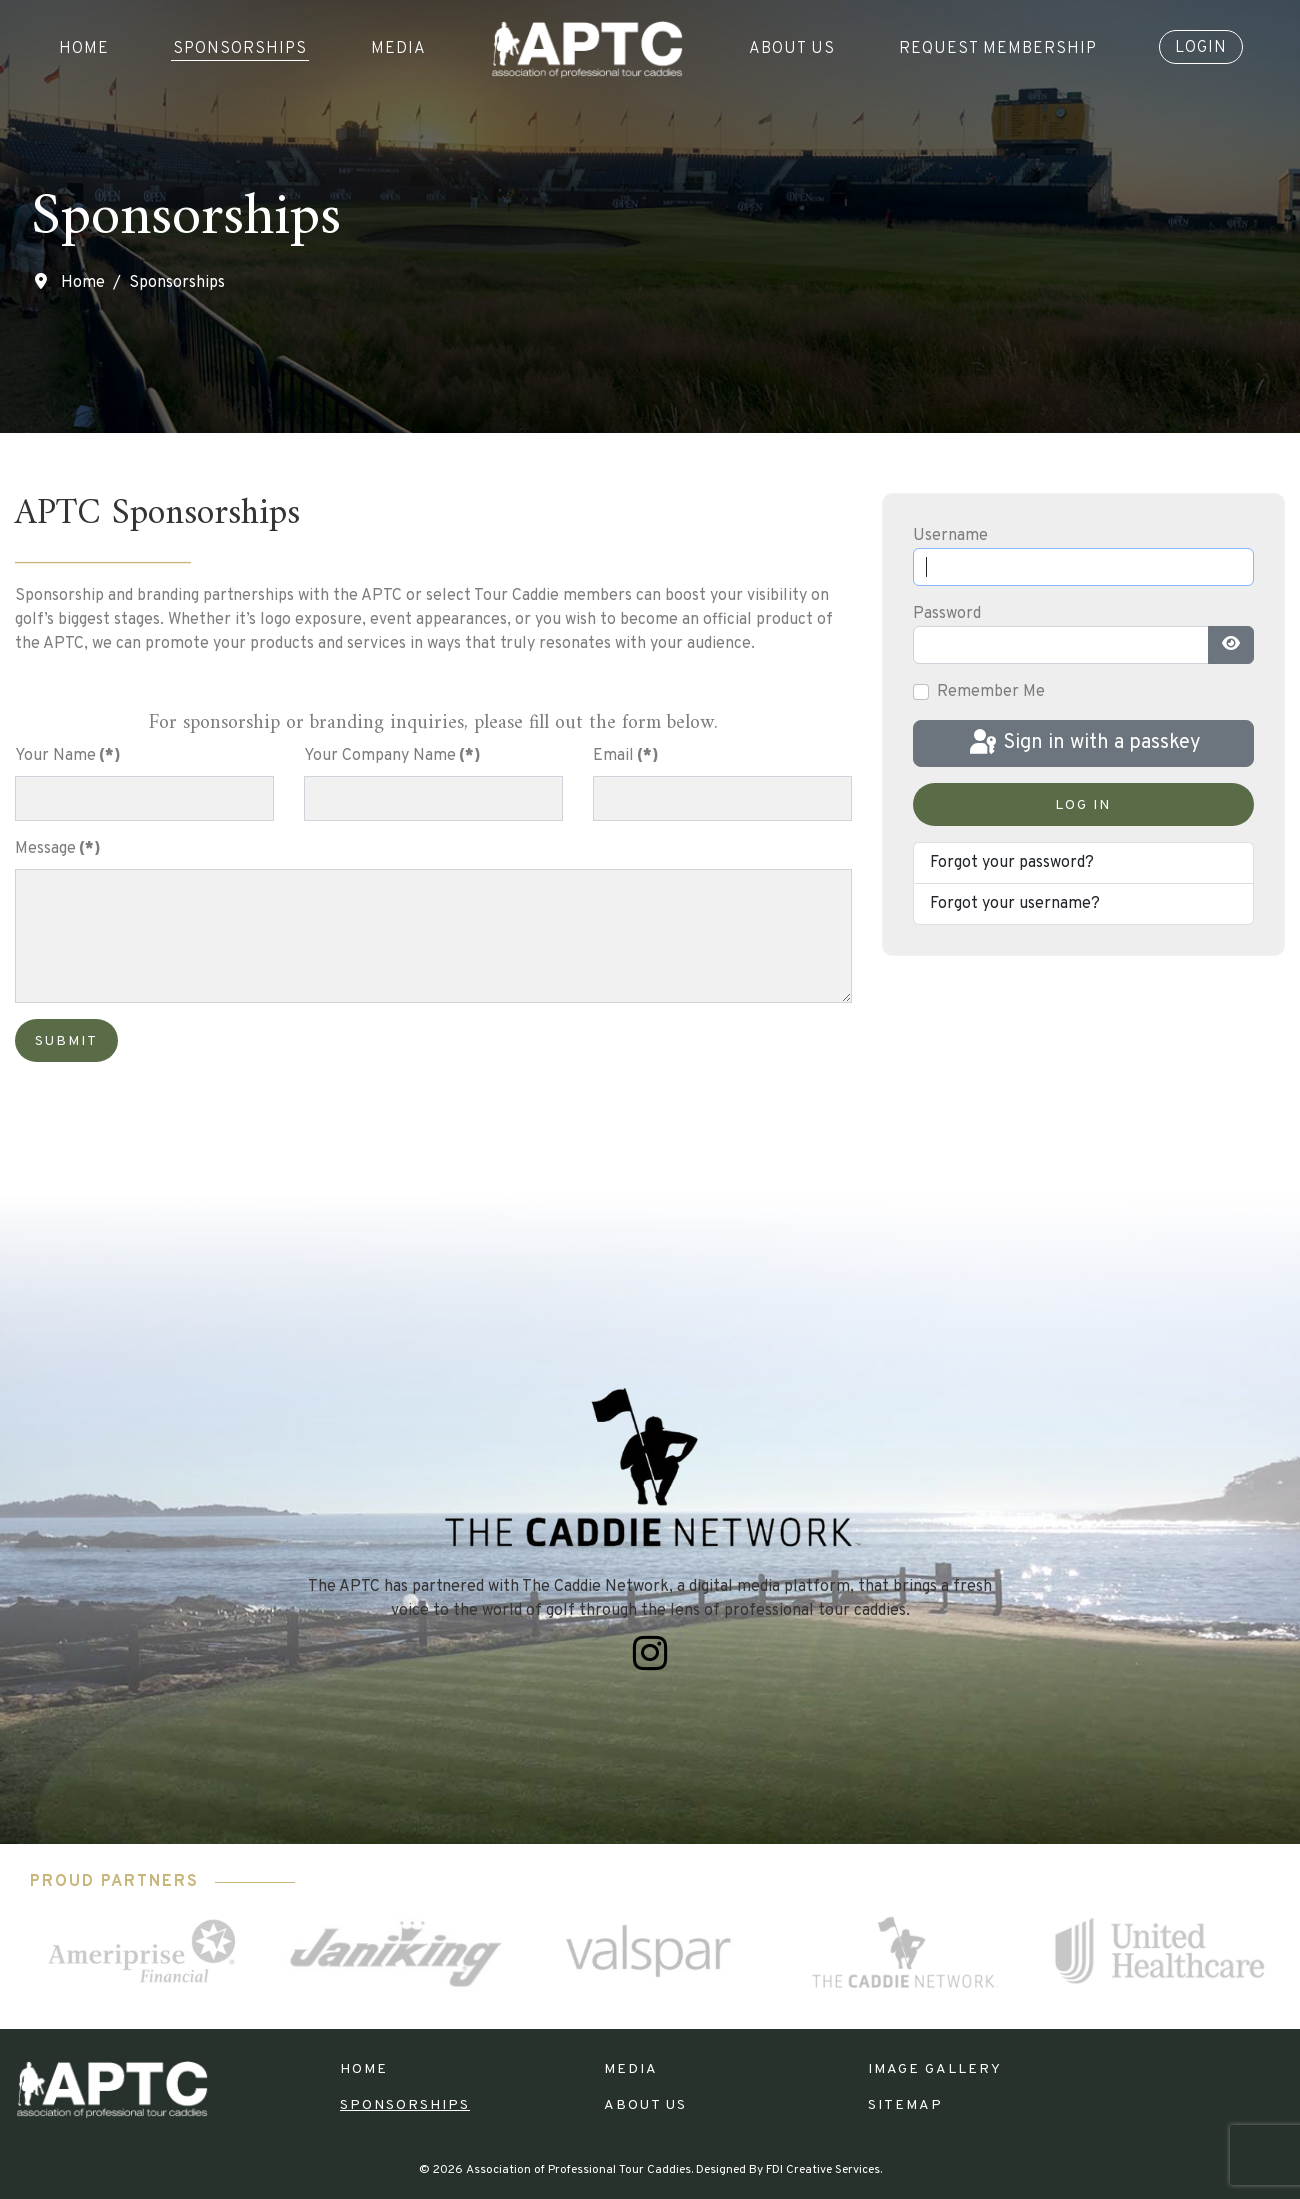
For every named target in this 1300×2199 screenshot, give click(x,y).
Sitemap (905, 2105)
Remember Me (991, 692)
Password (947, 614)
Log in (1083, 805)
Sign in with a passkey (1083, 743)
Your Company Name (392, 756)
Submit (66, 1041)
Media (398, 49)
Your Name (68, 756)
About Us (792, 49)
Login (1201, 48)
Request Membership (998, 49)
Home (84, 49)
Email (626, 756)
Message (58, 849)
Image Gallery (935, 2069)
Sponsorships (240, 49)
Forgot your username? (1015, 904)
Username (950, 536)
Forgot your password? (1012, 863)
